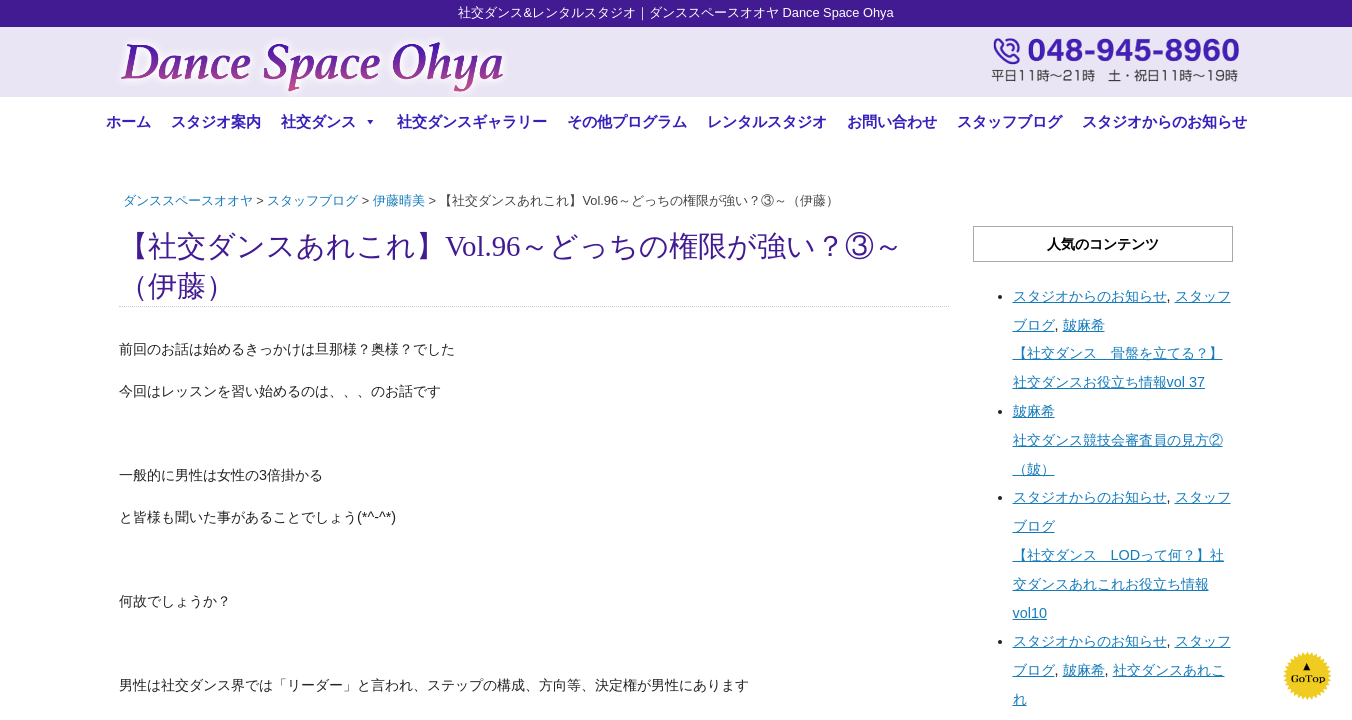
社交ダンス (329, 121)
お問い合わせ (892, 121)
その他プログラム (627, 121)
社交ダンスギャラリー (472, 121)
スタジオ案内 (216, 121)
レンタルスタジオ (767, 121)
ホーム (128, 121)
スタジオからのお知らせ (1164, 121)
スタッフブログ (1009, 121)
